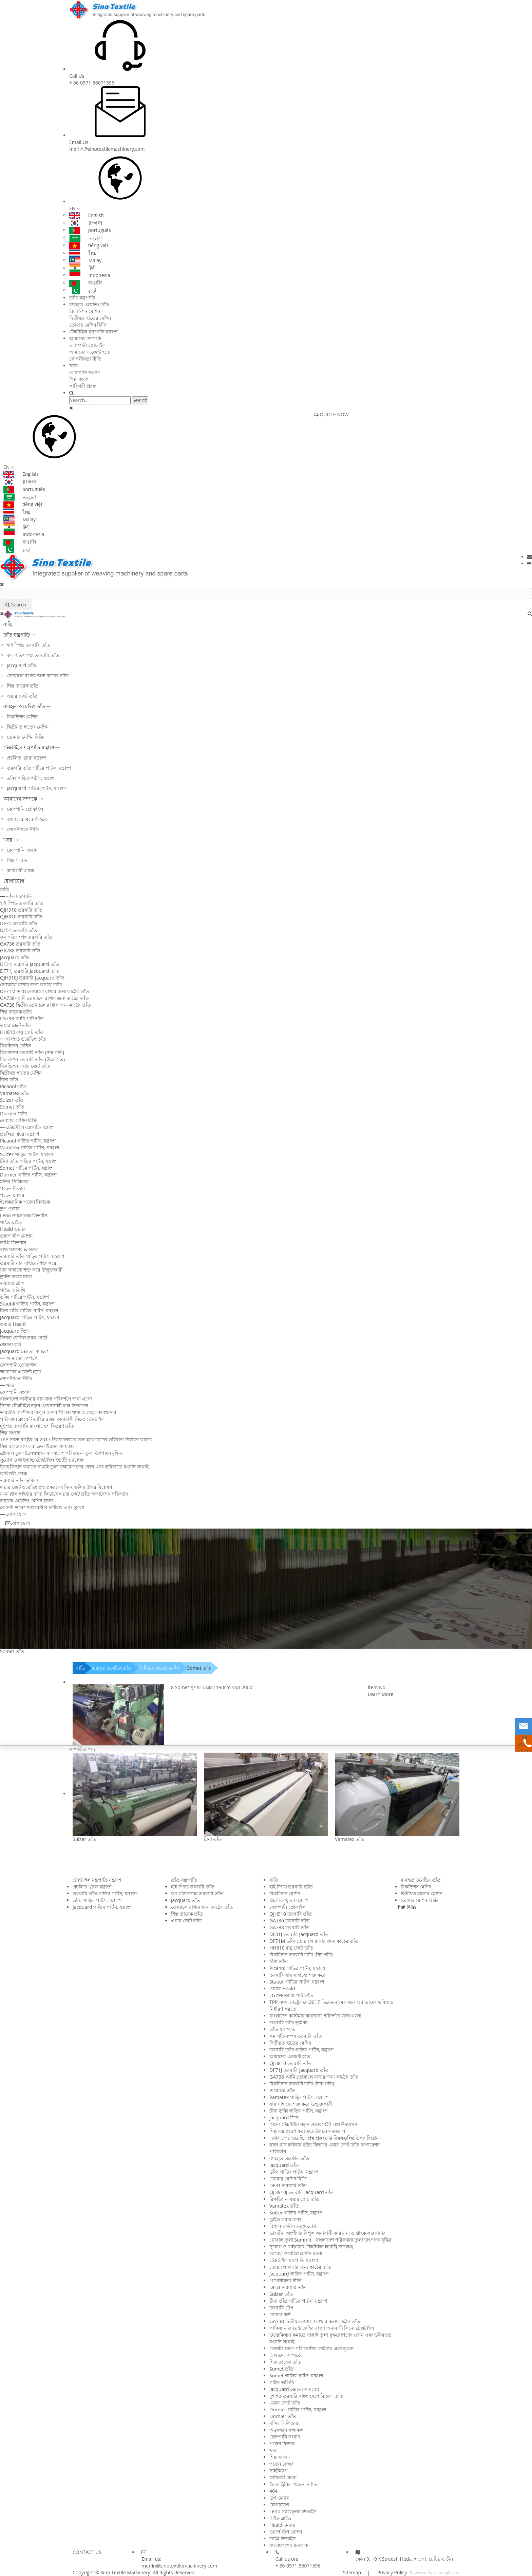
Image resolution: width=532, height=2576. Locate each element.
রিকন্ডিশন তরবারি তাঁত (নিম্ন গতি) (32, 1052)
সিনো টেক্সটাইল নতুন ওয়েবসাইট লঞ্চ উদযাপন (44, 1405)
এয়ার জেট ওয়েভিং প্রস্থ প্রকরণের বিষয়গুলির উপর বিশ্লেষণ (56, 1487)
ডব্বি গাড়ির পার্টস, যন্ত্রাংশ (31, 778)
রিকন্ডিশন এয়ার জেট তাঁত (25, 1066)
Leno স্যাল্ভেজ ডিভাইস (23, 1215)
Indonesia (89, 275)
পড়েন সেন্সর (12, 1195)
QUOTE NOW (331, 414)
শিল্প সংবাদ (79, 379)
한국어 (85, 222)
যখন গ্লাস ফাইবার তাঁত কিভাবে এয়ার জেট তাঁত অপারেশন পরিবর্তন (64, 1494)
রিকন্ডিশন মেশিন (84, 311)
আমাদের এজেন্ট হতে (89, 352)
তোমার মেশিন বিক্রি (88, 325)
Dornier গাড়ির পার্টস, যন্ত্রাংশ (28, 1174)
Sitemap (352, 2572)
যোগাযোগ (13, 880)
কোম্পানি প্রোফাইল (87, 345)
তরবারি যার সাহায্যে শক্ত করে (28, 1263)
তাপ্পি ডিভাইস (13, 1242)
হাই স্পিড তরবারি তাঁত (28, 645)
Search (140, 400)
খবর (73, 365)
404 (273, 2491)
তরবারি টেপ (12, 1283)
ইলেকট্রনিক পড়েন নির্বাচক (25, 1202)
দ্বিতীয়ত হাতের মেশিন (90, 318)
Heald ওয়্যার (13, 1229)
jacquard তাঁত (21, 665)
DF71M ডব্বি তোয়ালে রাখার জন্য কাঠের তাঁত (44, 991)
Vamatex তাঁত (15, 1093)
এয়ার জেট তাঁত (22, 696)
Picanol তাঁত (13, 1086)
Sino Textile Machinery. (125, 2572)
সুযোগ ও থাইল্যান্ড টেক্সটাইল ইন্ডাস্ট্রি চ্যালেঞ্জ (42, 1460)
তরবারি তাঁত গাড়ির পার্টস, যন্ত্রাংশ (39, 768)
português (90, 230)
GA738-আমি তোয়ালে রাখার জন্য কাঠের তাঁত (44, 998)
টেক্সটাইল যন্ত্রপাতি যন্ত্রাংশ (93, 331)
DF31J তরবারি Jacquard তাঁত (29, 964)
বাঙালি (85, 282)
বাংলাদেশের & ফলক (19, 1249)
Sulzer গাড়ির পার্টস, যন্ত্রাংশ (26, 1154)
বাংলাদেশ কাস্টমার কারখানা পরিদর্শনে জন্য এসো (46, 1398)
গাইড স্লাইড (11, 1222)
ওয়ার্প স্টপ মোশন (16, 1235)
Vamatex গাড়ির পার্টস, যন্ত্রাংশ (29, 1147)
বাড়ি (8, 624)
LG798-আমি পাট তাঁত (22, 1018)
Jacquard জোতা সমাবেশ (25, 1351)
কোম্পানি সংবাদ (84, 372)
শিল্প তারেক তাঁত (23, 685)
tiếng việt (88, 245)
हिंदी (82, 267)
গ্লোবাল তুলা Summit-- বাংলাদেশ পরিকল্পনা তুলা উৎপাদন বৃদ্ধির (61, 1453)
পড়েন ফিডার (12, 1188)
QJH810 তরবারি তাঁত (21, 916)
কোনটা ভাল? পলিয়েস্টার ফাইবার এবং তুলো (42, 1507)
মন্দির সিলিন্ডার (14, 1181)
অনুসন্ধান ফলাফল (286, 2430)
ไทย (82, 253)
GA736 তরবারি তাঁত (20, 943)
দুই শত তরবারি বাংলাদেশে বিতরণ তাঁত (37, 1426)
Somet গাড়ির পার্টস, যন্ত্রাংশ (27, 1168)
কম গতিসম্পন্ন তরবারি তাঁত (33, 655)
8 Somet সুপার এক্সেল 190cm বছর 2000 (211, 1687)
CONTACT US (87, 2552)
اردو (82, 290)
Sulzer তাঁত (12, 1100)
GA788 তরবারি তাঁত (20, 950)
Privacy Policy (391, 2572)
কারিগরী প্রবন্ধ (82, 386)
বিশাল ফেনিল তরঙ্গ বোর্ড (23, 1337)
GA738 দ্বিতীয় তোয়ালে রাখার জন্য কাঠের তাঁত (45, 1005)
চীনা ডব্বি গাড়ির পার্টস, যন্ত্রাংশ (29, 1310)
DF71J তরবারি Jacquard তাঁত (29, 971)
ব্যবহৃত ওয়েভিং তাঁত (89, 304)
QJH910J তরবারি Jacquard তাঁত (32, 977)
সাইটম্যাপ (278, 2470)
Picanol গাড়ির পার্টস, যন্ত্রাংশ (28, 1140)
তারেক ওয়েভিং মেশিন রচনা (26, 1500)
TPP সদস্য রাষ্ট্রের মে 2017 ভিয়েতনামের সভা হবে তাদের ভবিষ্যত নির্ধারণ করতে (76, 1439)
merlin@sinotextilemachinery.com (107, 149)
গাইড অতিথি (12, 1290)
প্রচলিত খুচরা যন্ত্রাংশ (26, 757)
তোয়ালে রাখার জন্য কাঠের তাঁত (38, 675)
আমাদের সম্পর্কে (85, 338)
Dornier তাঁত (13, 1113)
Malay (85, 260)
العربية (85, 237)
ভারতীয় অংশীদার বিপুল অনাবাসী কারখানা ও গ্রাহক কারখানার (58, 1412)
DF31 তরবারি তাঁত (18, 923)
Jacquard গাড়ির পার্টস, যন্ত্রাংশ (36, 788)
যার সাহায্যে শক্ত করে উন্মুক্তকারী (31, 1269)
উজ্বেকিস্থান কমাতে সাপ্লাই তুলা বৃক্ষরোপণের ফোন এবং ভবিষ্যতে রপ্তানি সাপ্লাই (74, 1466)
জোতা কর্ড (10, 1344)
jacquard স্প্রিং (15, 1331)
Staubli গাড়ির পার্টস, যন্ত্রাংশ (27, 1303)
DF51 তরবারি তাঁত (18, 930)
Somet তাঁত (12, 1106)
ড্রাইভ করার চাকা (16, 1276)
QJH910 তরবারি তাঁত (21, 910)
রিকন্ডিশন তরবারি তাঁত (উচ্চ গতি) (32, 1059)
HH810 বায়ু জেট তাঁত (22, 1032)
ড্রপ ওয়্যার (10, 1208)
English (86, 215)
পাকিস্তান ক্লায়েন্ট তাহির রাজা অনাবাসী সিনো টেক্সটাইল (52, 1419)
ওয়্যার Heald (13, 1324)
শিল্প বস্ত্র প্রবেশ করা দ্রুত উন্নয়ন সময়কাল (38, 1446)
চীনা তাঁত (9, 1079)
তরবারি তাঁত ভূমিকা (19, 1480)
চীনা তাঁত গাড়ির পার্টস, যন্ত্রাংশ (29, 1161)
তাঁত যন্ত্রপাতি (82, 297)
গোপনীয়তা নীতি (85, 358)
